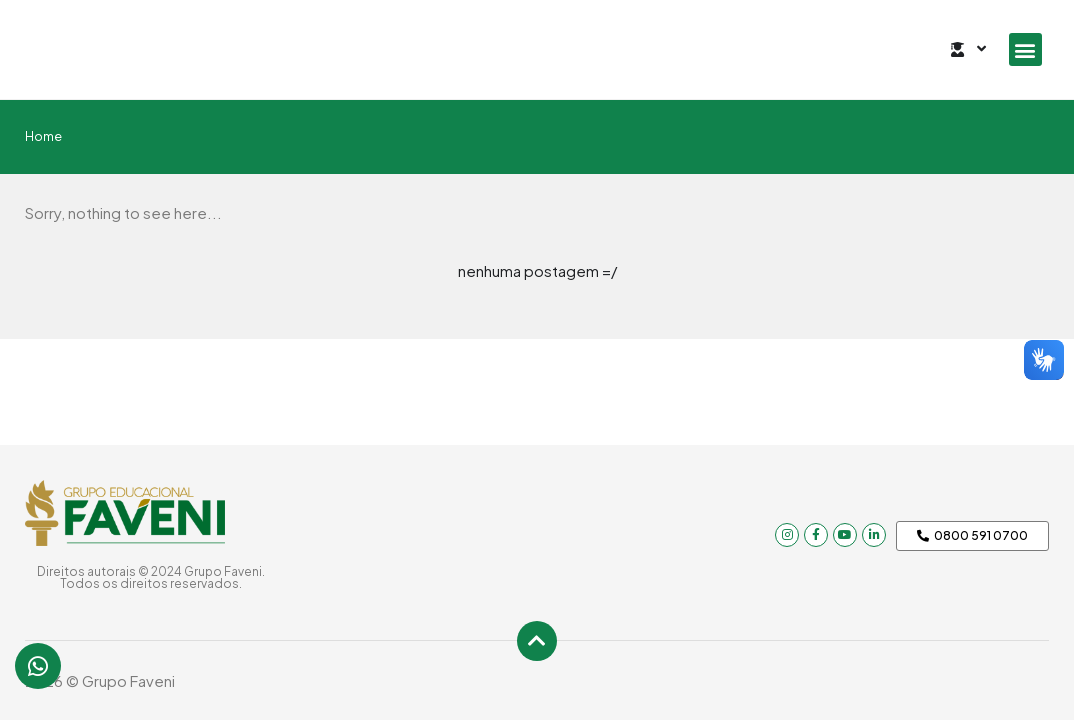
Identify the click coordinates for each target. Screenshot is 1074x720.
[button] (1025, 49)
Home (43, 136)
